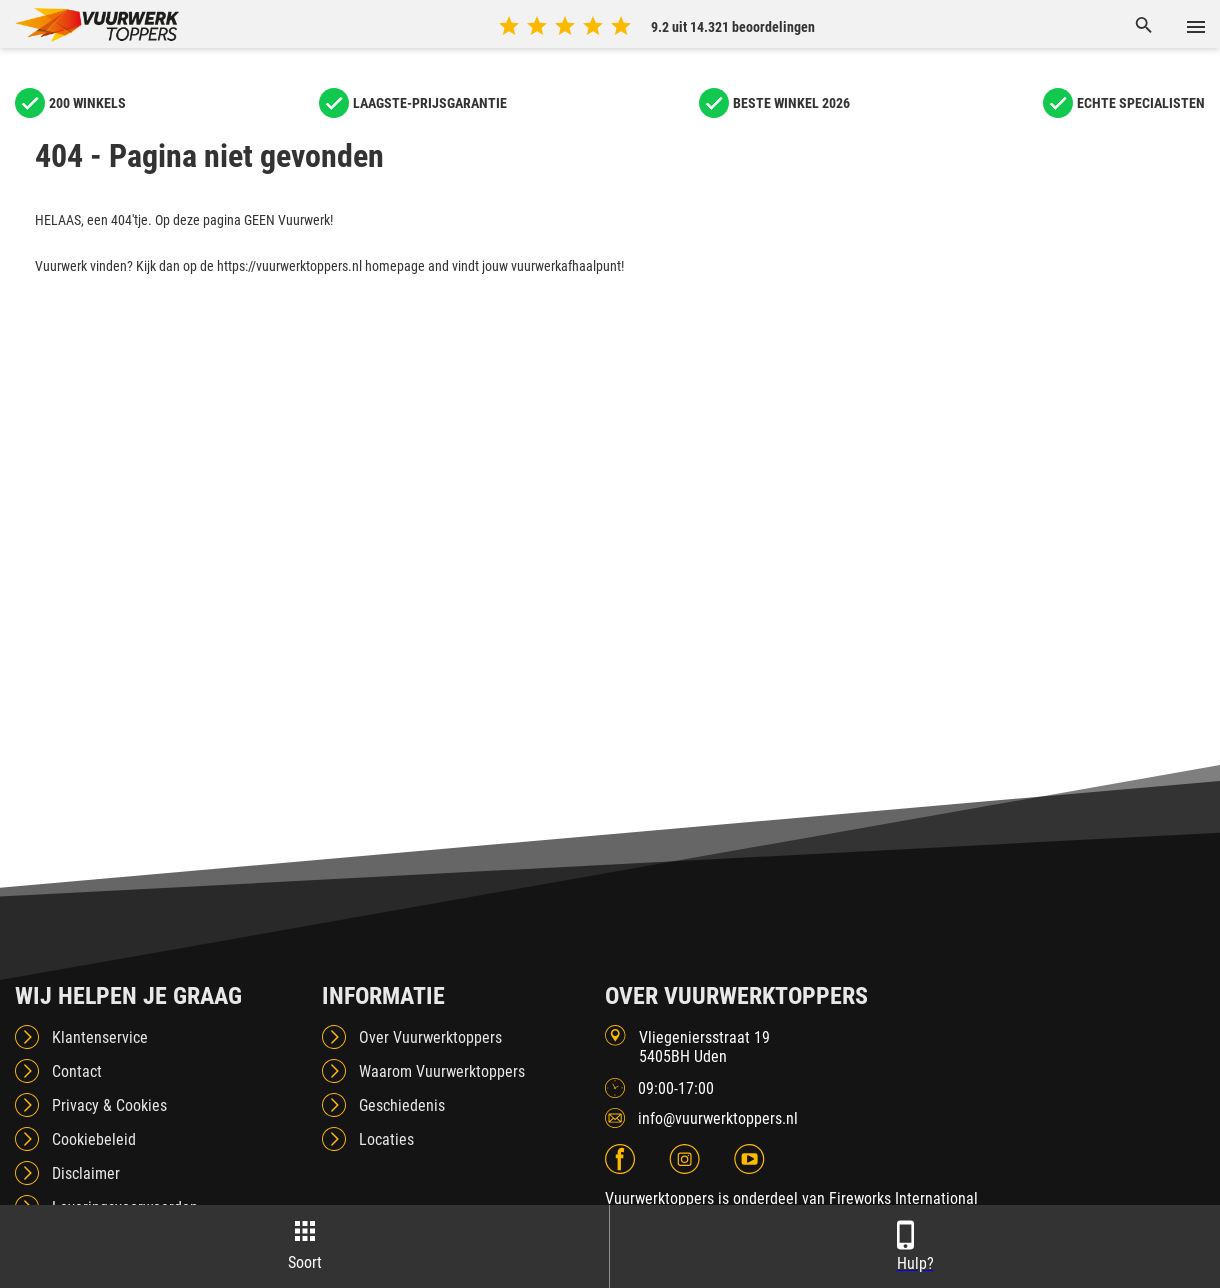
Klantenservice (100, 1037)
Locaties (386, 1139)
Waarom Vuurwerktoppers (442, 1071)
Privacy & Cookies (109, 1105)
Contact (77, 1071)
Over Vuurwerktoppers (430, 1037)
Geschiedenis (402, 1105)
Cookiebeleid (94, 1139)
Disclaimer (86, 1173)
